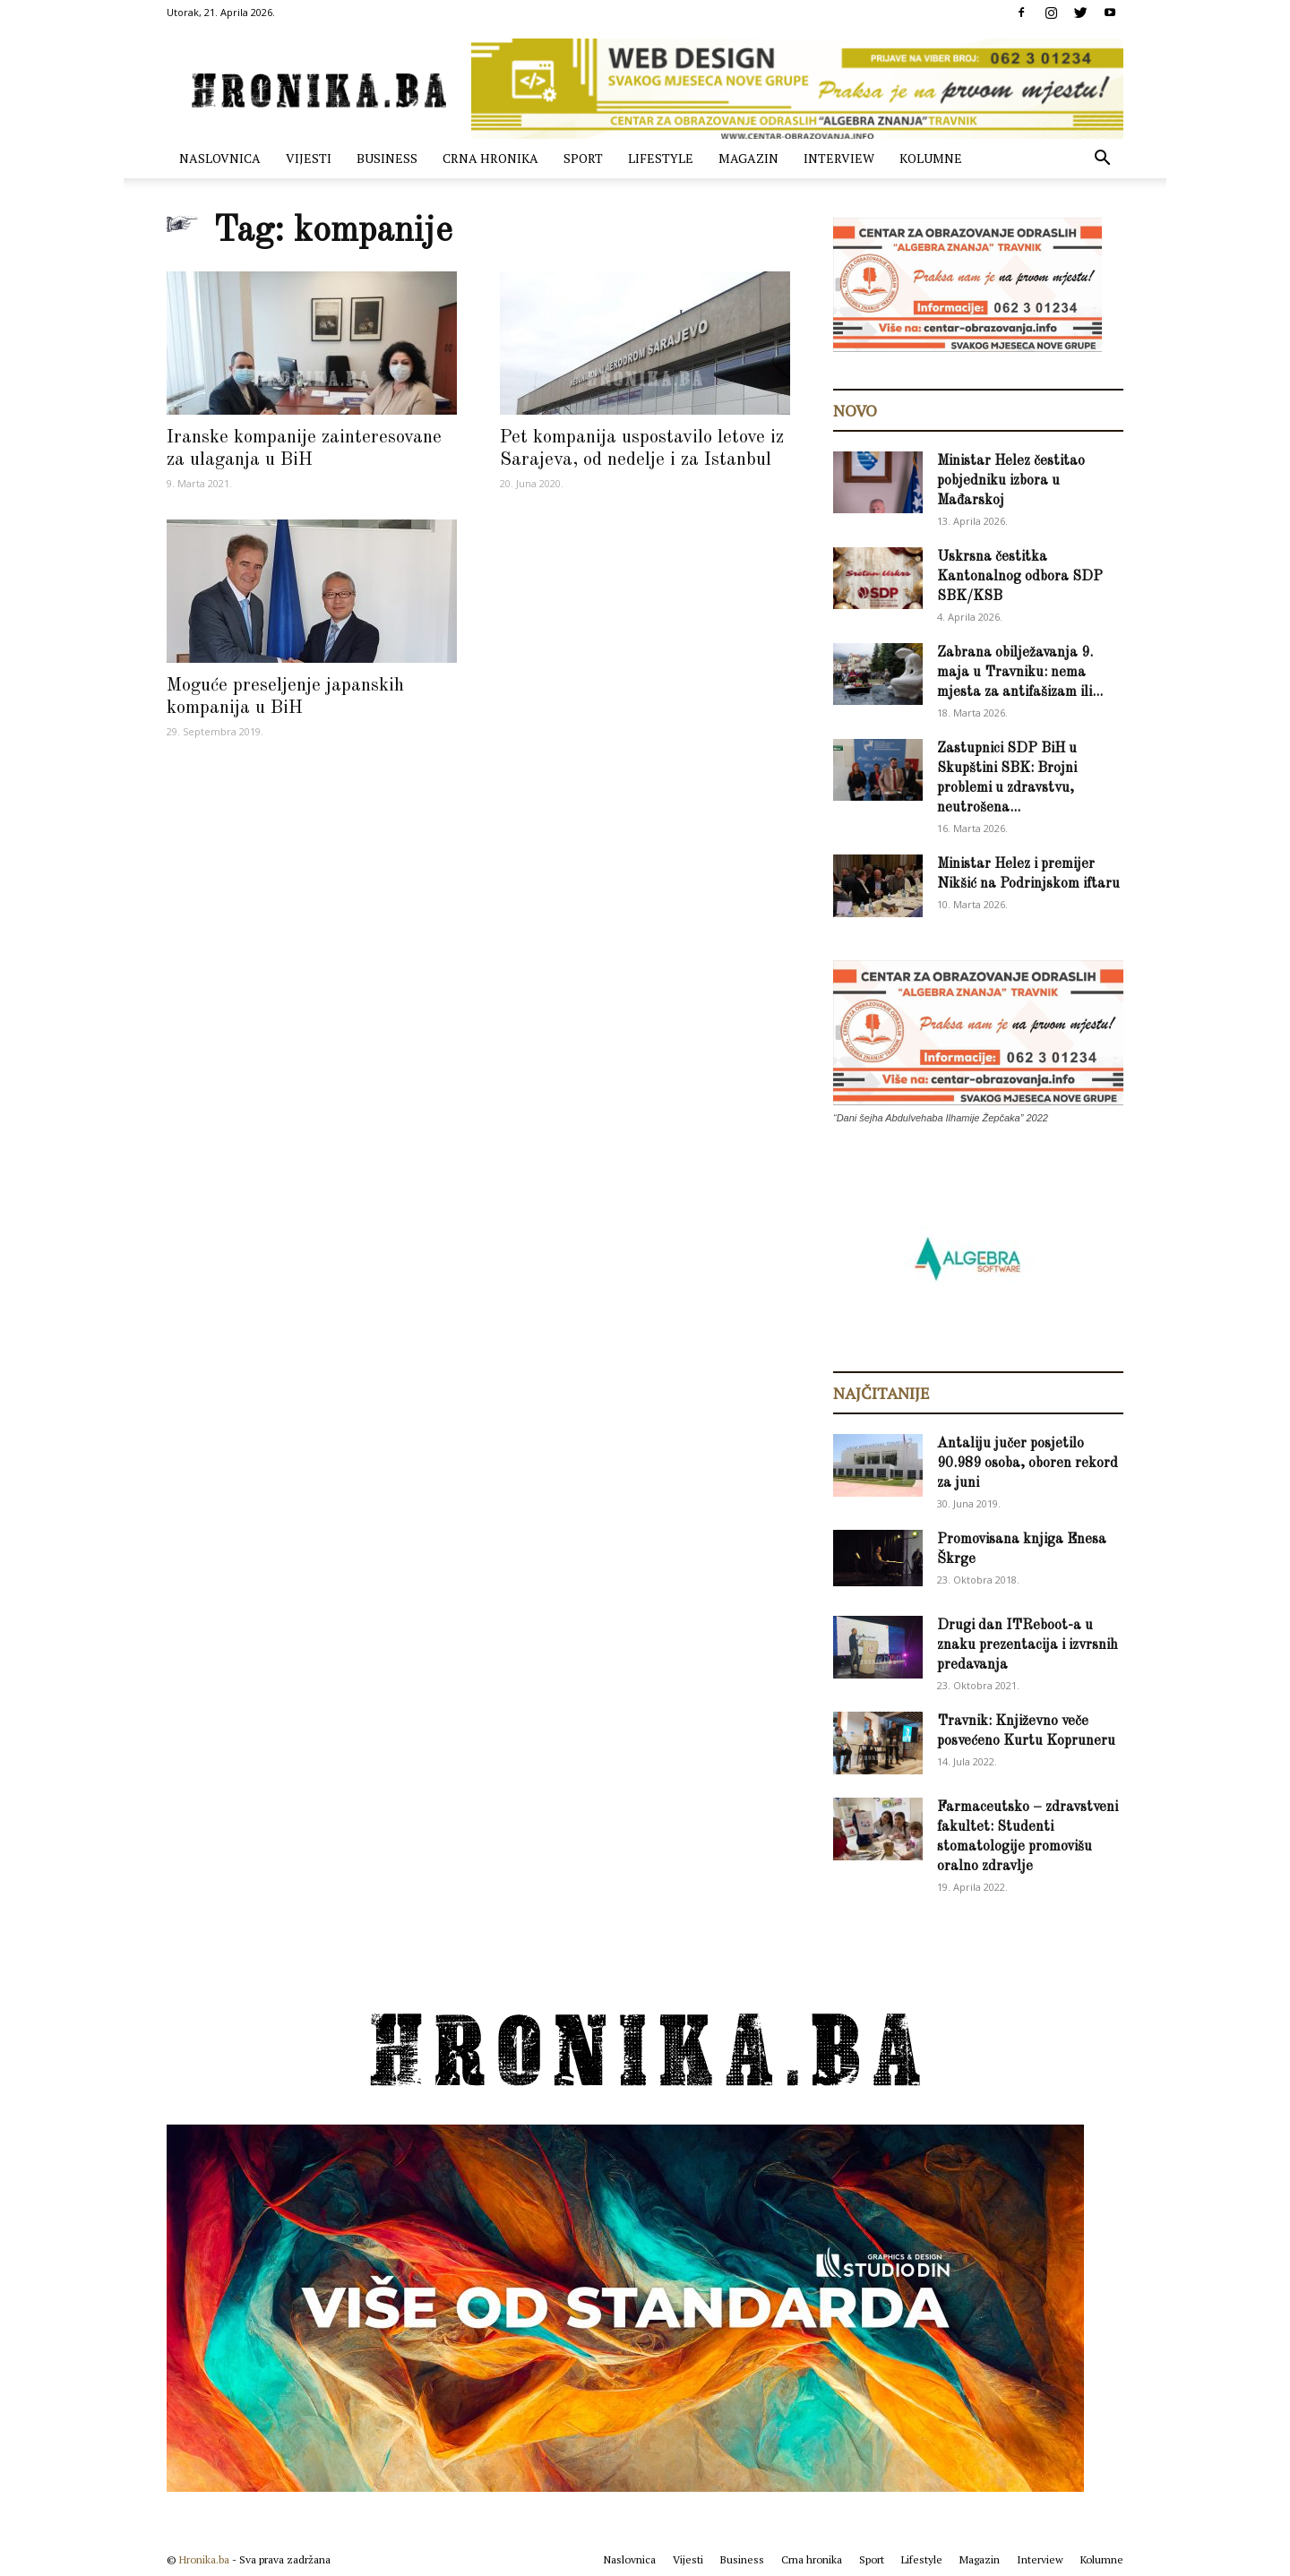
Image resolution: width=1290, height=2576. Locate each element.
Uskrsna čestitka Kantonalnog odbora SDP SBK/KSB (1020, 577)
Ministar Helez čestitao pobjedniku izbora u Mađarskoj (1011, 481)
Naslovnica (220, 158)
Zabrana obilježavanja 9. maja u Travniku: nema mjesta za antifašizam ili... (1020, 673)
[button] (1101, 159)
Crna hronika (490, 158)
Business (387, 158)
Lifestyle (660, 158)
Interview (839, 158)
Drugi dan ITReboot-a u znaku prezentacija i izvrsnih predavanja (1027, 1645)
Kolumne (930, 158)
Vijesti (308, 158)
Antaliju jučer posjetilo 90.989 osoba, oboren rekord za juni (1027, 1463)
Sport (583, 158)
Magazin (748, 158)
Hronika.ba (204, 2559)
